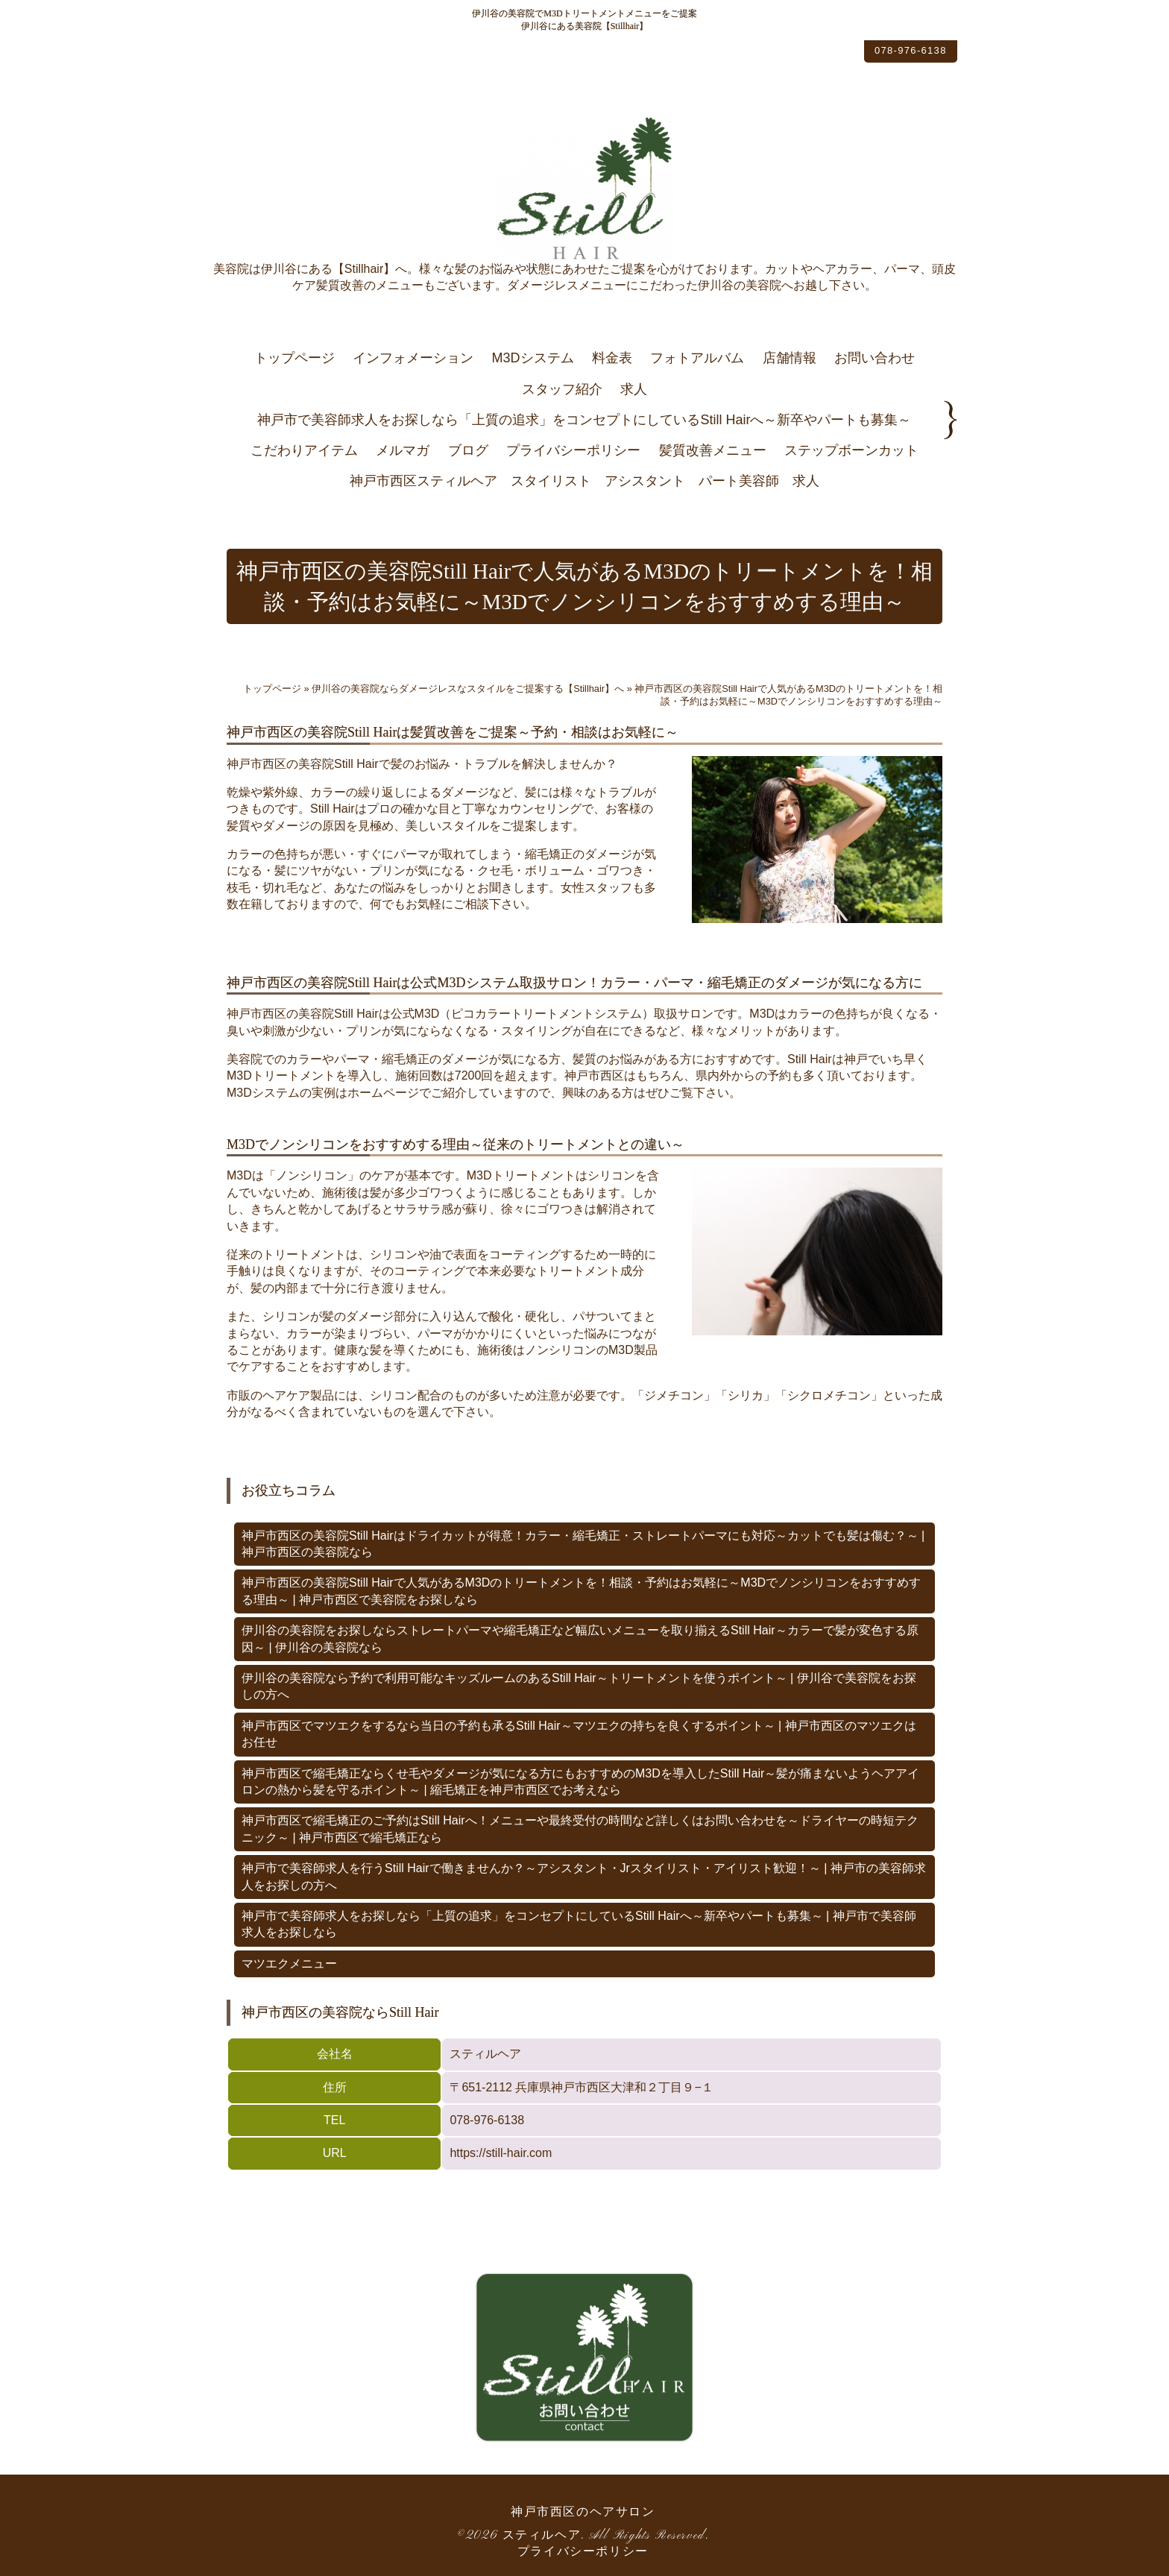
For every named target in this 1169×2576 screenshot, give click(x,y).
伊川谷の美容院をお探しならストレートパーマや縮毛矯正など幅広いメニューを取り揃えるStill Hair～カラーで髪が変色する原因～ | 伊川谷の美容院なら (580, 1638)
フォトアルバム (697, 357)
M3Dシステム (533, 357)
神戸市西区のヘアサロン (583, 2512)
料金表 (612, 357)
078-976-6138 (893, 54)
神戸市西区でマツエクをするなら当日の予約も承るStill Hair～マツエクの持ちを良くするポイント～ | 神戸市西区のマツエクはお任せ (579, 1733)
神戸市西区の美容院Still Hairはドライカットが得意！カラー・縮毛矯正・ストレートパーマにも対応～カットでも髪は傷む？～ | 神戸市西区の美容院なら (583, 1543)
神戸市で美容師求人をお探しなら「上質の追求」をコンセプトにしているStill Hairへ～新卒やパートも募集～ (584, 419)
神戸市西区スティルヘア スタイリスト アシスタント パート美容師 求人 (584, 480)
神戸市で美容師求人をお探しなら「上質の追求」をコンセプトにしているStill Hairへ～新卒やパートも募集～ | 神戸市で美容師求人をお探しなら (579, 1924)
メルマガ (402, 450)
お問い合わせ (874, 357)
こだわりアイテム (304, 450)
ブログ (468, 450)
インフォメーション (413, 357)
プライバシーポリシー (573, 450)
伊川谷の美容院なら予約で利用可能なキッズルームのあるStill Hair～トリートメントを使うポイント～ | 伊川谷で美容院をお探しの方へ (579, 1686)
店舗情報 (789, 357)
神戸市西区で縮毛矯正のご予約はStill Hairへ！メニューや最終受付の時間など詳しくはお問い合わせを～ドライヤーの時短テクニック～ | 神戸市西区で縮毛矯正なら (580, 1828)
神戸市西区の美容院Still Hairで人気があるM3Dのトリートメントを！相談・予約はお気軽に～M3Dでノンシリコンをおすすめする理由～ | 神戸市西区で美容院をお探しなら (581, 1590)
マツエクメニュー (289, 1963)
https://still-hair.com (501, 2153)
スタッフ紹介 (562, 389)
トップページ (294, 357)
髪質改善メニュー (712, 450)
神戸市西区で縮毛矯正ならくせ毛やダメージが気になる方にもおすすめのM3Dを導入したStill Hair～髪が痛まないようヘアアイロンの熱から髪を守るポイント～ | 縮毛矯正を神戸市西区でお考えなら (580, 1781)
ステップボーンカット (851, 450)
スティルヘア (542, 2535)
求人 (633, 389)
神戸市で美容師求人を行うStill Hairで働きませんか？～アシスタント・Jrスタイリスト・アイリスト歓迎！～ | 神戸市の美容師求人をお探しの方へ (584, 1876)
